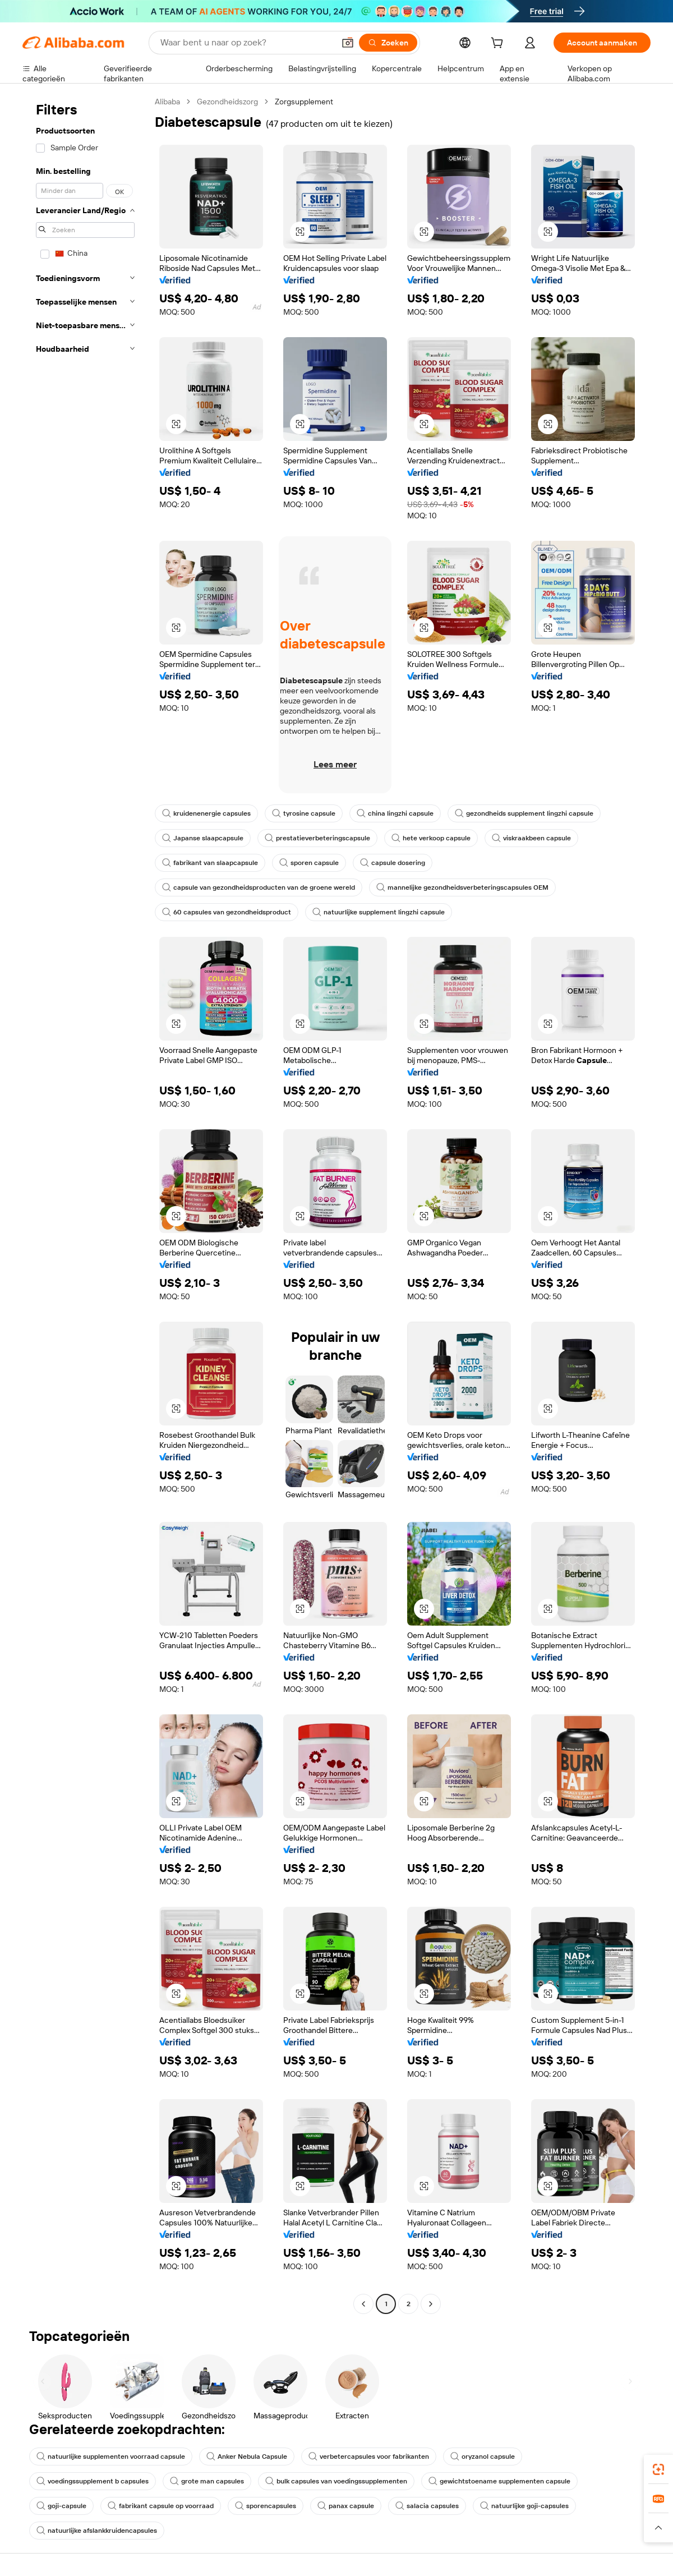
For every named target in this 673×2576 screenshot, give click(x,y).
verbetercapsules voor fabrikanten (368, 2456)
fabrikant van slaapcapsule (210, 862)
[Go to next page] (431, 2304)
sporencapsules (265, 2505)
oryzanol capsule (482, 2456)
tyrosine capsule (303, 813)
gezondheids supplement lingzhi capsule (524, 813)
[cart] (499, 44)
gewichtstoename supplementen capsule (499, 2481)
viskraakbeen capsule (531, 838)
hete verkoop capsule (431, 838)
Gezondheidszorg (227, 101)
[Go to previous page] (363, 2304)
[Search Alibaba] (246, 42)
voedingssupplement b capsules (92, 2481)
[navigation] (85, 1204)
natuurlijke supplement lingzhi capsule (378, 912)
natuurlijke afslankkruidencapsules (96, 2530)
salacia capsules (427, 2505)
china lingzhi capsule (395, 813)
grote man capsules (207, 2481)
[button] (347, 42)
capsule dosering (392, 862)
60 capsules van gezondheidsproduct (226, 912)
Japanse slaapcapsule (202, 838)
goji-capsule (61, 2505)
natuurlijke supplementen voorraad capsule (110, 2456)
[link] (658, 2469)
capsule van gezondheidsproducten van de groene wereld (258, 887)
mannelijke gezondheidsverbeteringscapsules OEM (462, 887)
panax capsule (345, 2505)
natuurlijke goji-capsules (524, 2505)
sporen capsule (309, 862)
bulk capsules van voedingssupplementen (336, 2481)
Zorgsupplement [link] (304, 101)
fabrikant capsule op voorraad (161, 2505)
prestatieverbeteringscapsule (317, 838)
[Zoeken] (388, 43)
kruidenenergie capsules (206, 813)
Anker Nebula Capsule (246, 2456)
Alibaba (167, 101)
